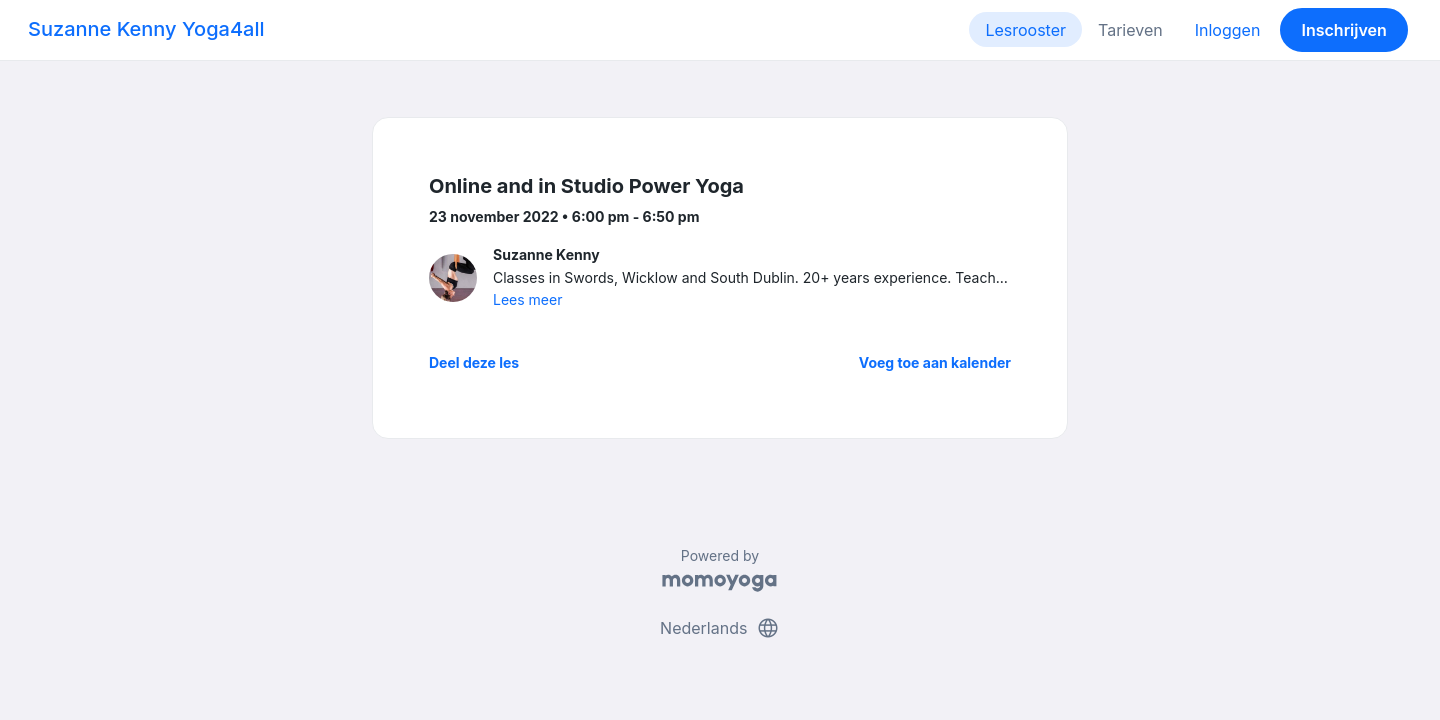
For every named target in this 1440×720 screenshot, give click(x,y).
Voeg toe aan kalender (935, 362)
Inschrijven (1344, 30)
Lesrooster (1025, 30)
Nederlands (720, 628)
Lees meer (527, 299)
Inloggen (1228, 30)
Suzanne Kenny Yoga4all (146, 29)
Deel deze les (474, 362)
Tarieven (1130, 30)
